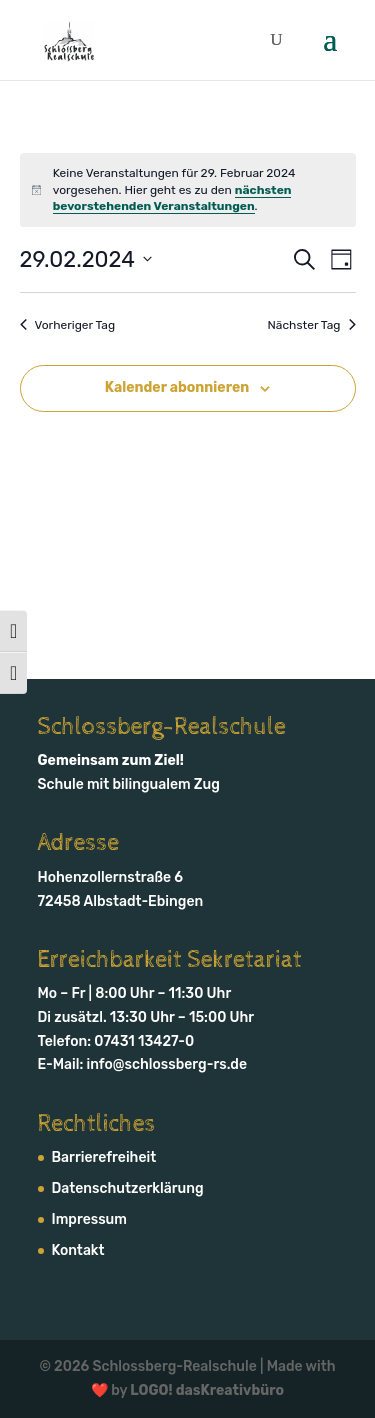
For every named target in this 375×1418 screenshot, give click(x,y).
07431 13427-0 (144, 1041)
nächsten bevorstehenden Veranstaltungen (172, 198)
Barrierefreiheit (104, 1157)
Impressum (89, 1219)
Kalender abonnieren (177, 387)
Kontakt (78, 1250)
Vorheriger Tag (68, 325)
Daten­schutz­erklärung (128, 1188)
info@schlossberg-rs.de (167, 1064)
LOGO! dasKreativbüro (207, 1390)
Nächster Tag (312, 325)
